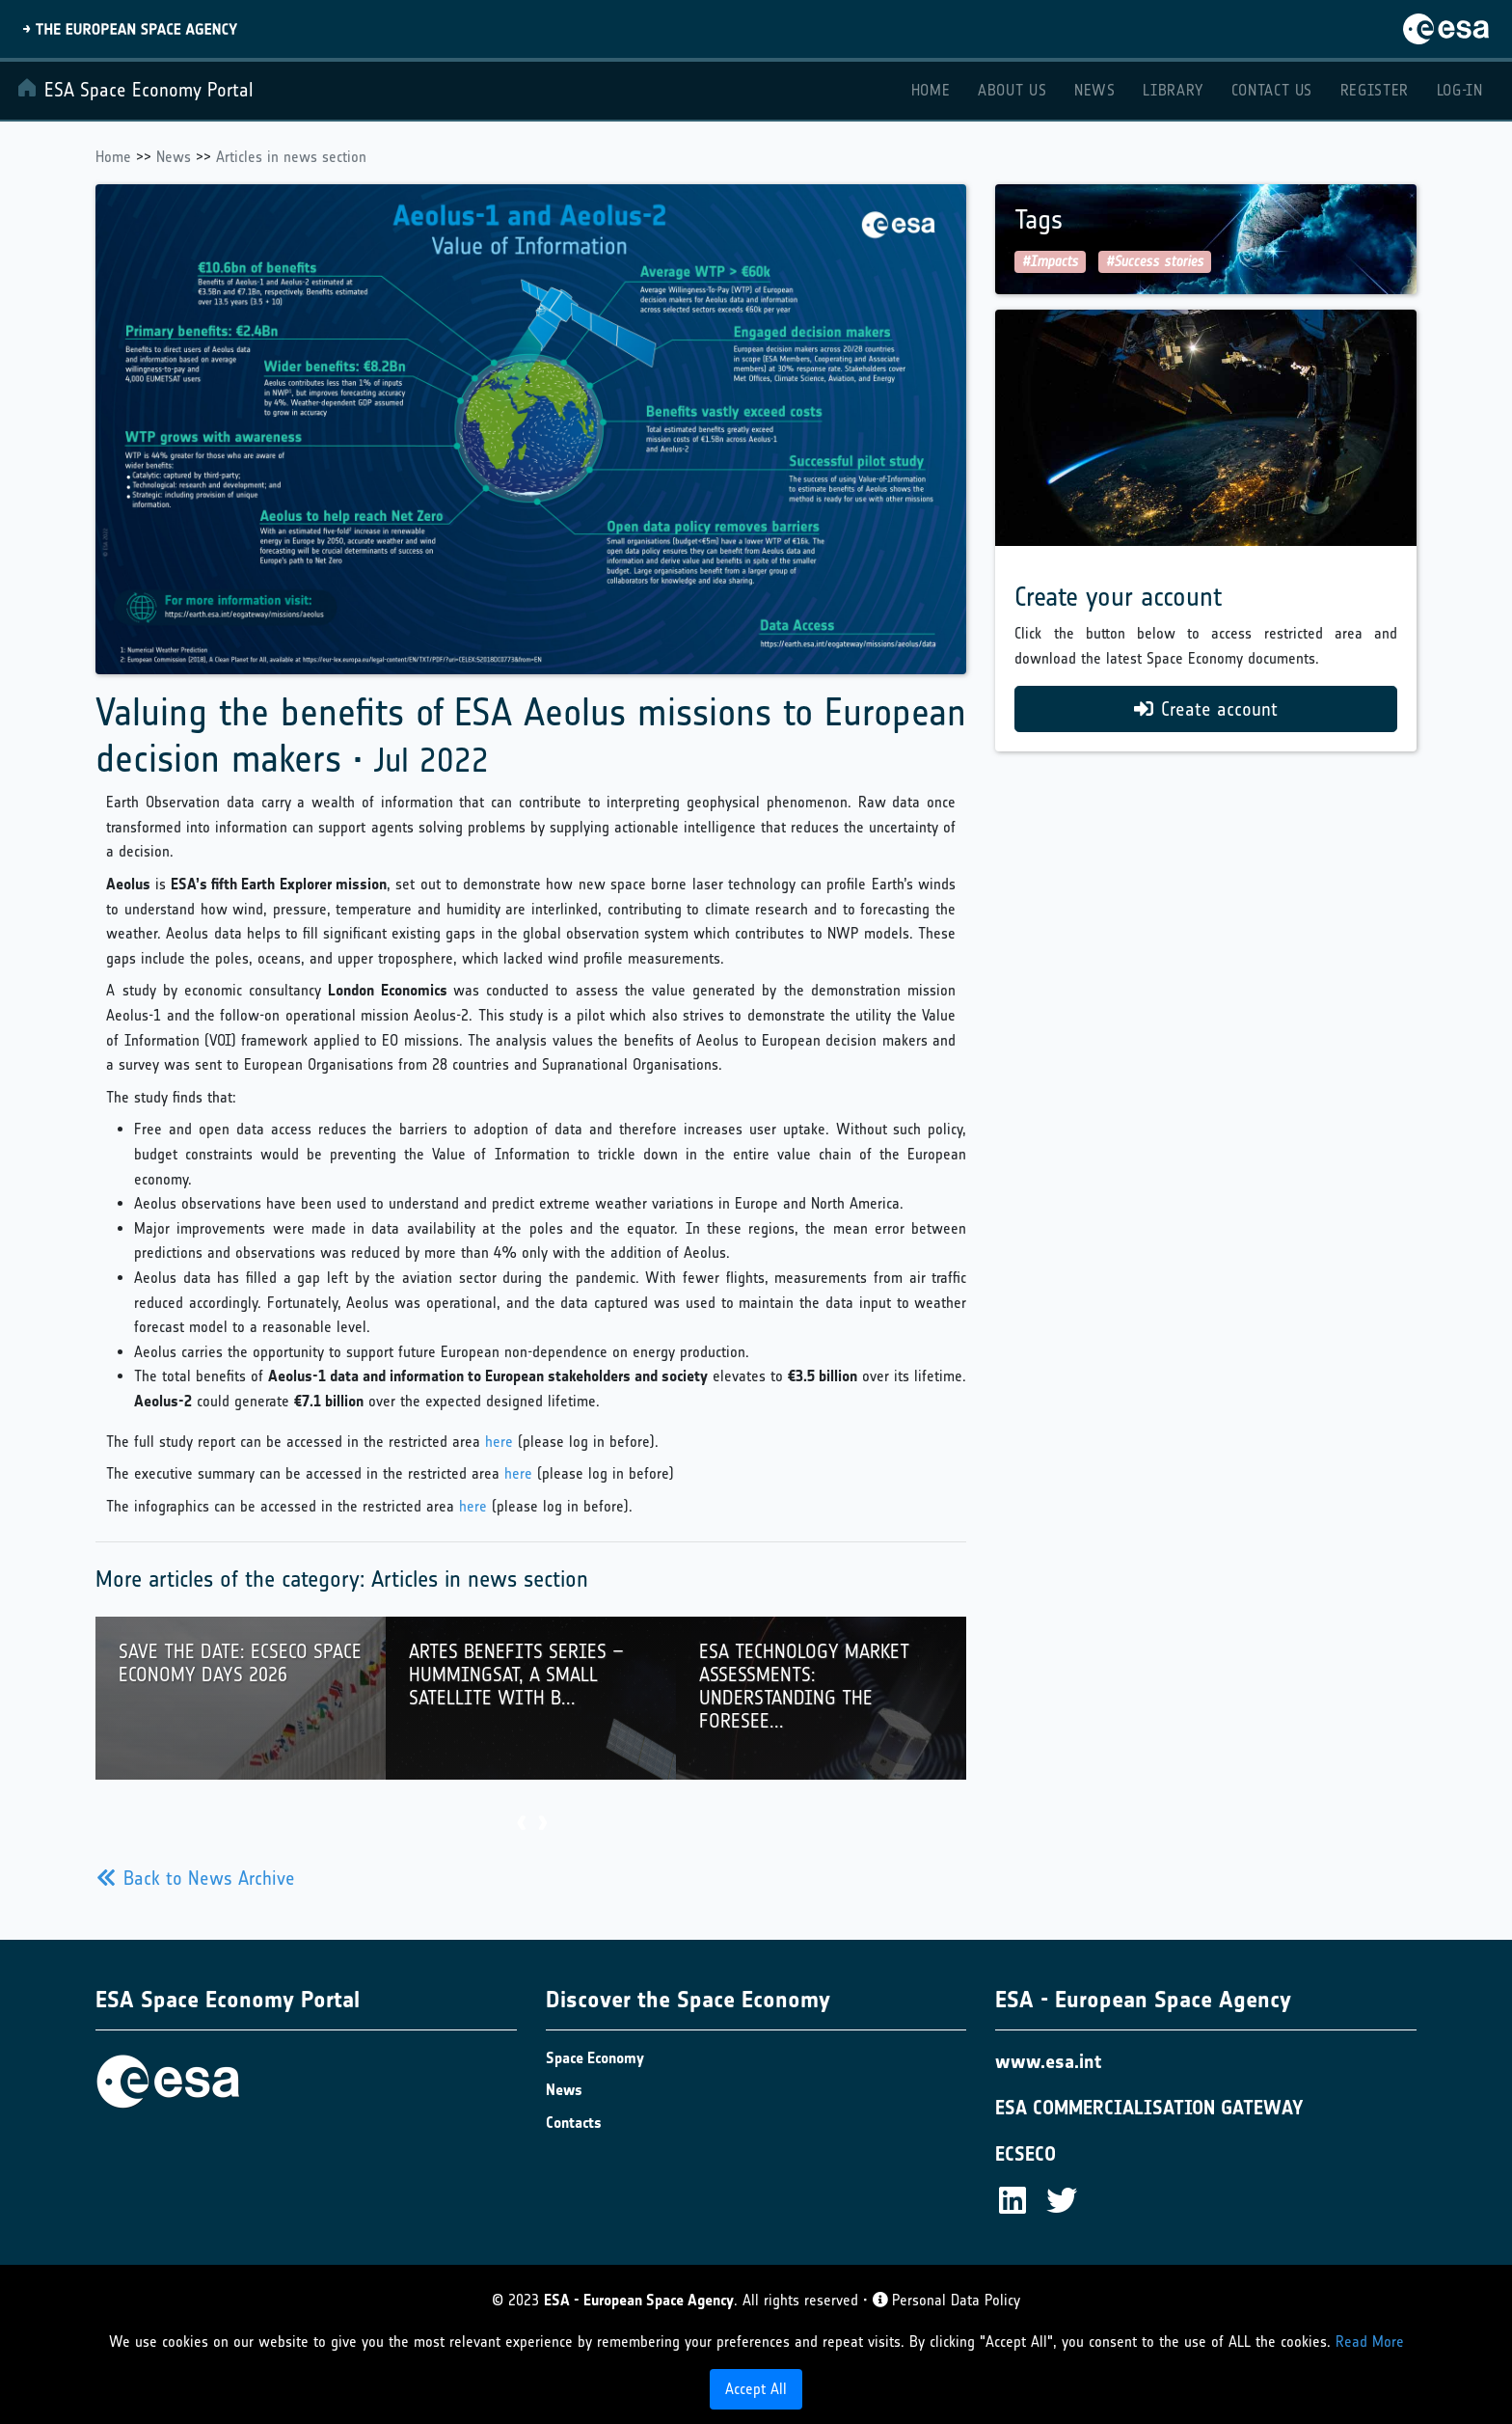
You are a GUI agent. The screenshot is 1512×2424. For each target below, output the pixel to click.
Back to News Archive (195, 1878)
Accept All (756, 2389)
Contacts (574, 2122)
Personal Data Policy (946, 2300)
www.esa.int (1048, 2061)
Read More (1370, 2341)
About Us (1012, 90)
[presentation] (520, 1824)
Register (1374, 90)
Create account (1206, 709)
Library (1172, 90)
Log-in (1460, 90)
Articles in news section (291, 157)
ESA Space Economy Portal (134, 88)
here (499, 1441)
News (1095, 90)
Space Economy (595, 2058)
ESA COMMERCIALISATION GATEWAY (1149, 2107)
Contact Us (1271, 90)
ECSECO (1025, 2153)
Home (931, 90)
